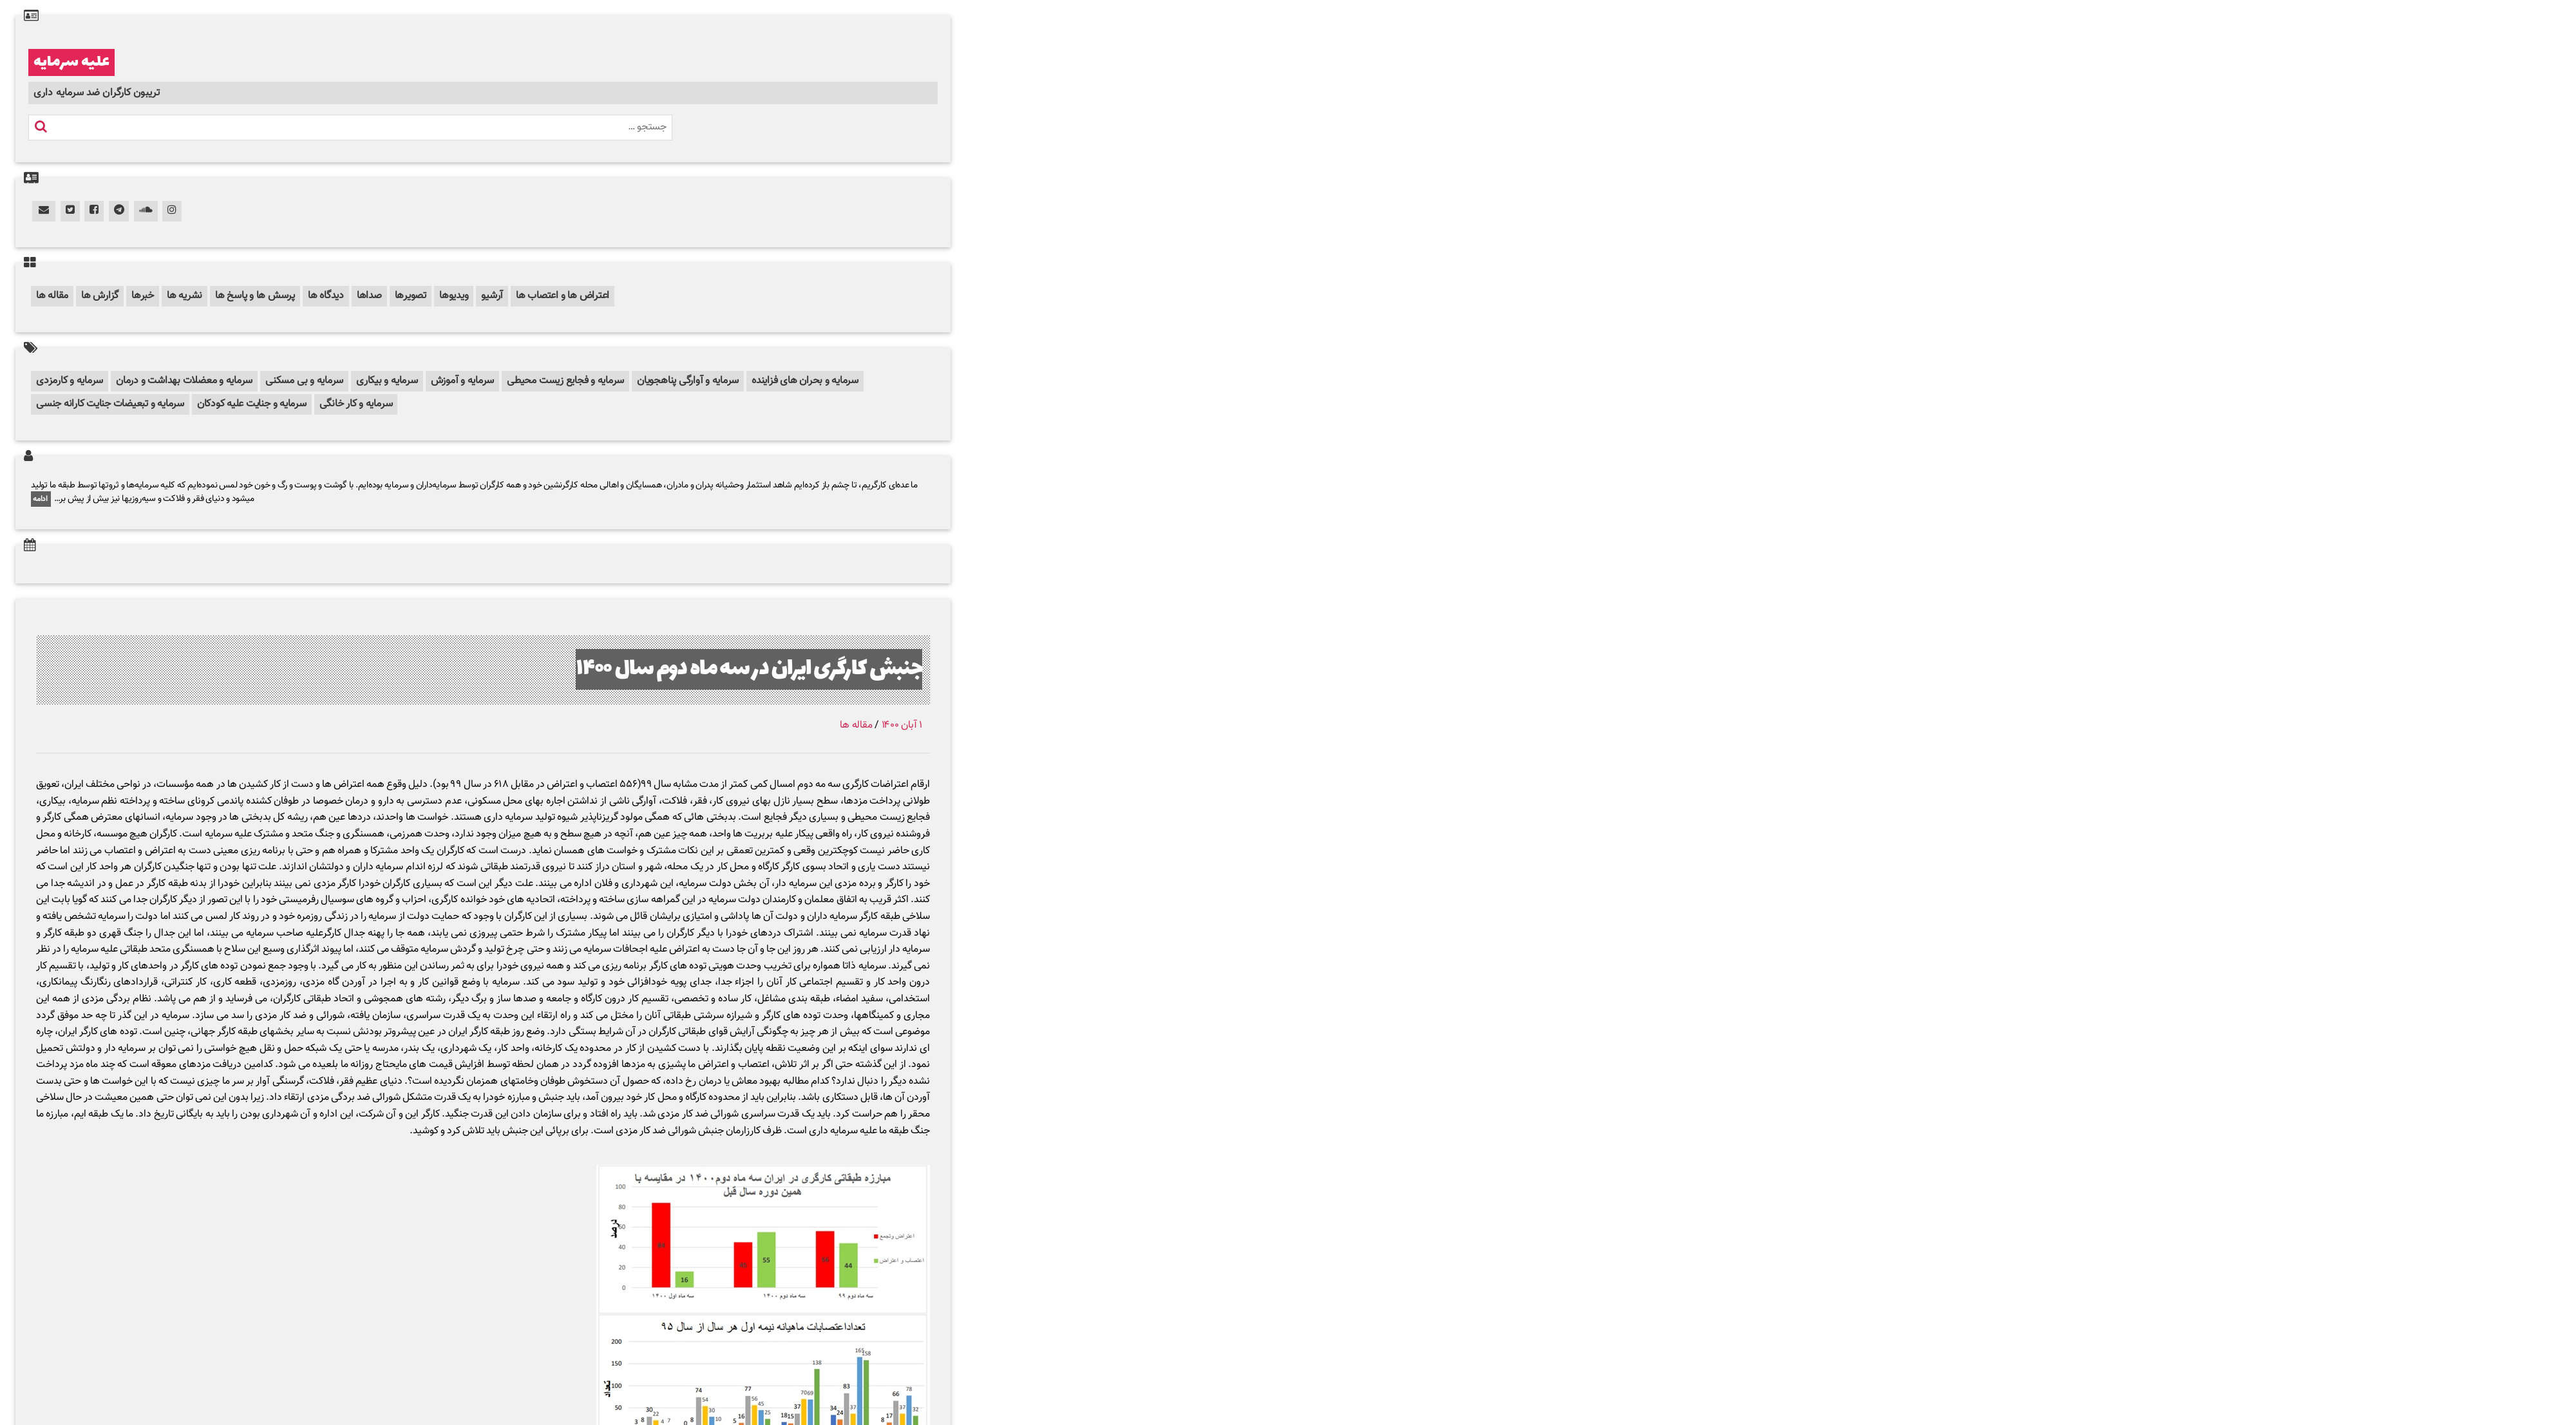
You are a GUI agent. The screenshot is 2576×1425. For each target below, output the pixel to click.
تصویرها (410, 296)
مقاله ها (52, 296)
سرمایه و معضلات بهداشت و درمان (184, 381)
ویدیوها (453, 296)
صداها (369, 296)
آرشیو (492, 296)
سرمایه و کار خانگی (356, 404)
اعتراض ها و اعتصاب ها (562, 296)
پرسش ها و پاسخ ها (255, 296)
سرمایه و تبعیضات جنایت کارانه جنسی (110, 404)
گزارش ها (99, 296)
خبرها (142, 296)
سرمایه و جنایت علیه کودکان (252, 404)
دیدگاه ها (326, 296)
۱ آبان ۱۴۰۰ (902, 725)
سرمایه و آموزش (463, 381)
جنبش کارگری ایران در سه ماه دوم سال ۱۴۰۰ (749, 669)
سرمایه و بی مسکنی (304, 381)
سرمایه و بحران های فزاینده (805, 381)
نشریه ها (184, 296)
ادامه (41, 499)
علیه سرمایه (71, 62)
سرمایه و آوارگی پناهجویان (688, 381)
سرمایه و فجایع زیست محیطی (565, 381)
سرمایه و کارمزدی (69, 381)
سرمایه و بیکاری (386, 381)
